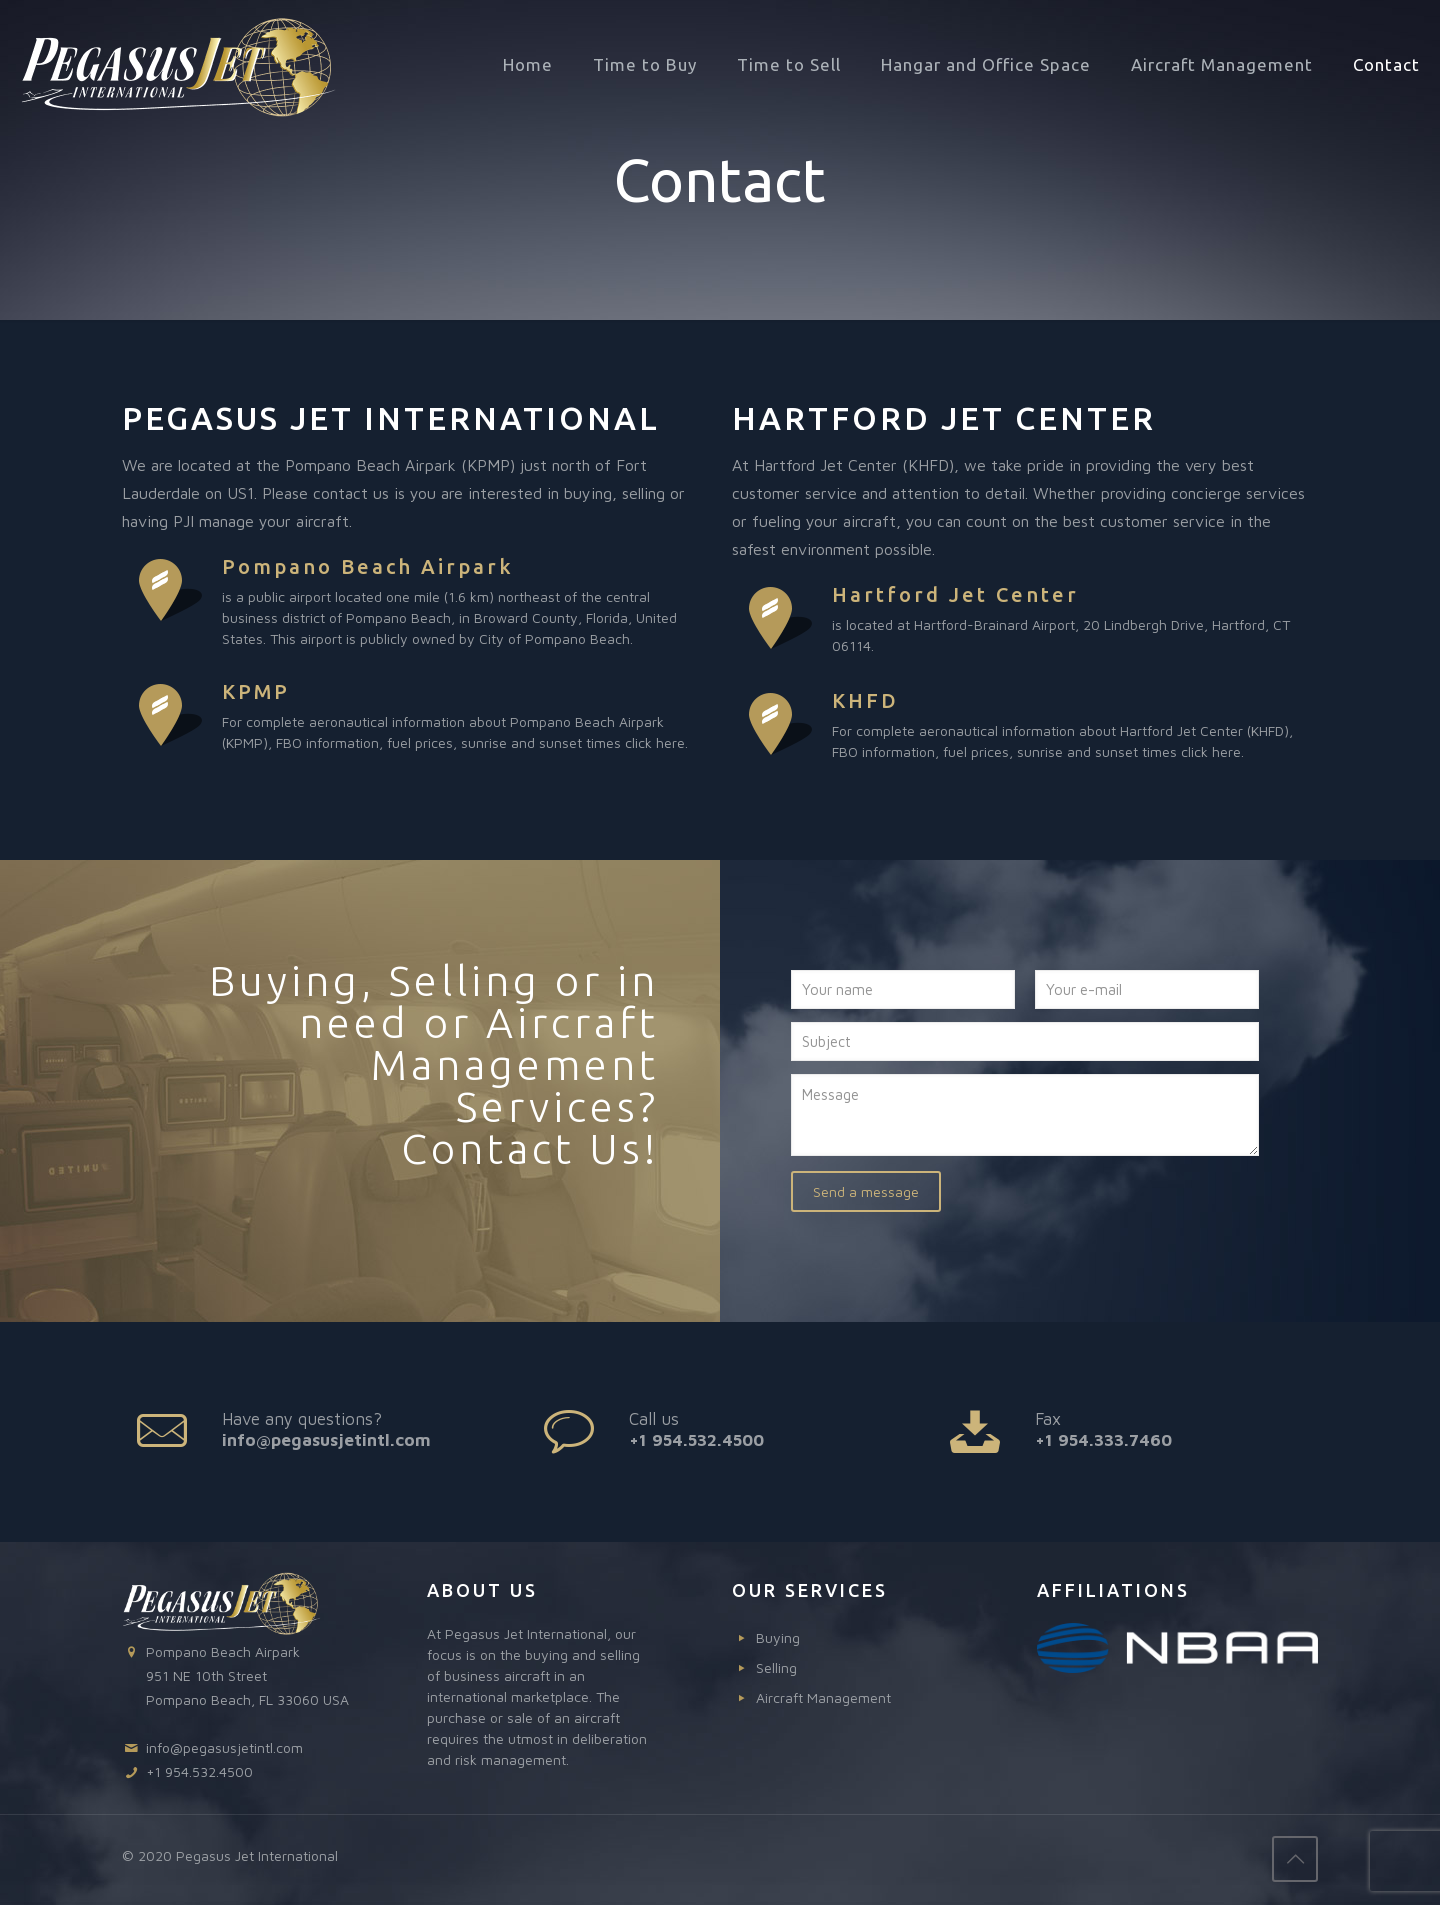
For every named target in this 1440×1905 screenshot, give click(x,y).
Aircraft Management (823, 1697)
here (670, 742)
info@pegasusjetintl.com (326, 1440)
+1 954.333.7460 (1103, 1440)
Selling (776, 1667)
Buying (778, 1637)
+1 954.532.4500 (696, 1440)
